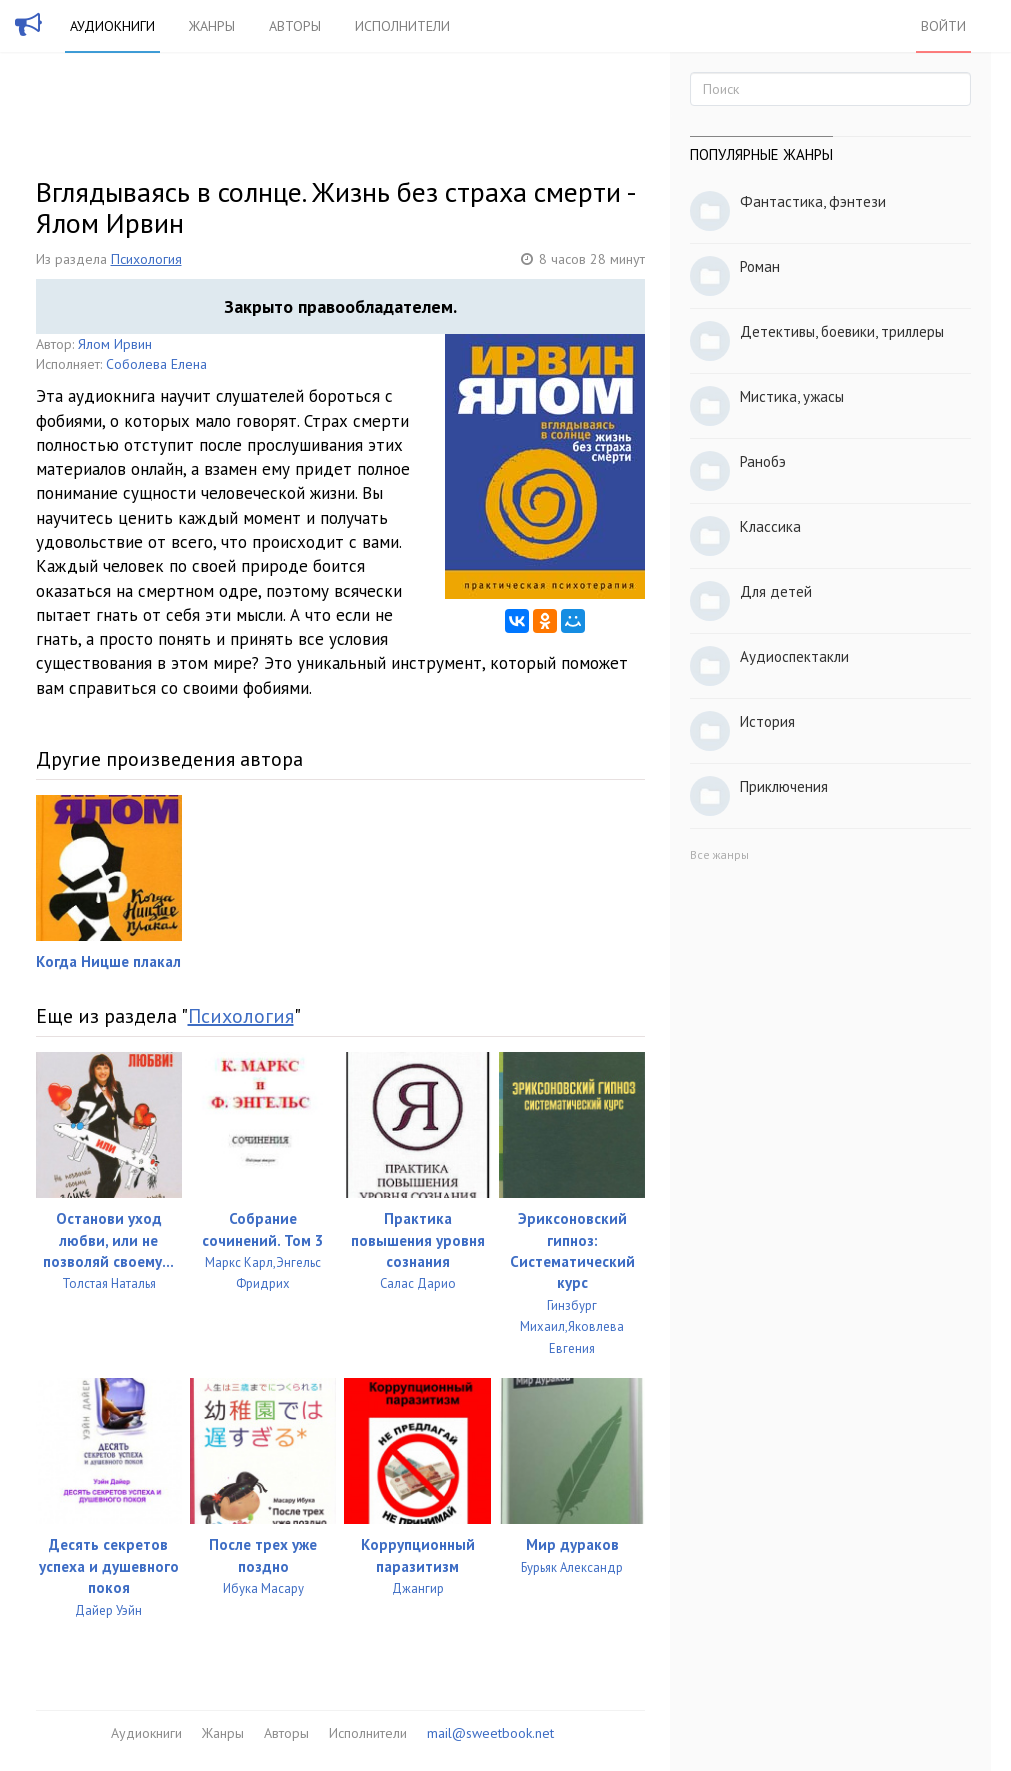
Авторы (295, 26)
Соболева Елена (156, 364)
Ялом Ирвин (115, 344)
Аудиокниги (112, 26)
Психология (146, 259)
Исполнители (402, 26)
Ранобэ (763, 461)
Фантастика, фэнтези (813, 201)
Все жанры (719, 854)
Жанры (212, 26)
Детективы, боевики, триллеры (842, 331)
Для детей (776, 591)
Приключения (784, 786)
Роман (760, 266)
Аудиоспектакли (794, 656)
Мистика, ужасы (792, 396)
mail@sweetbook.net (490, 1733)
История (767, 721)
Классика (770, 526)
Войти (943, 26)
